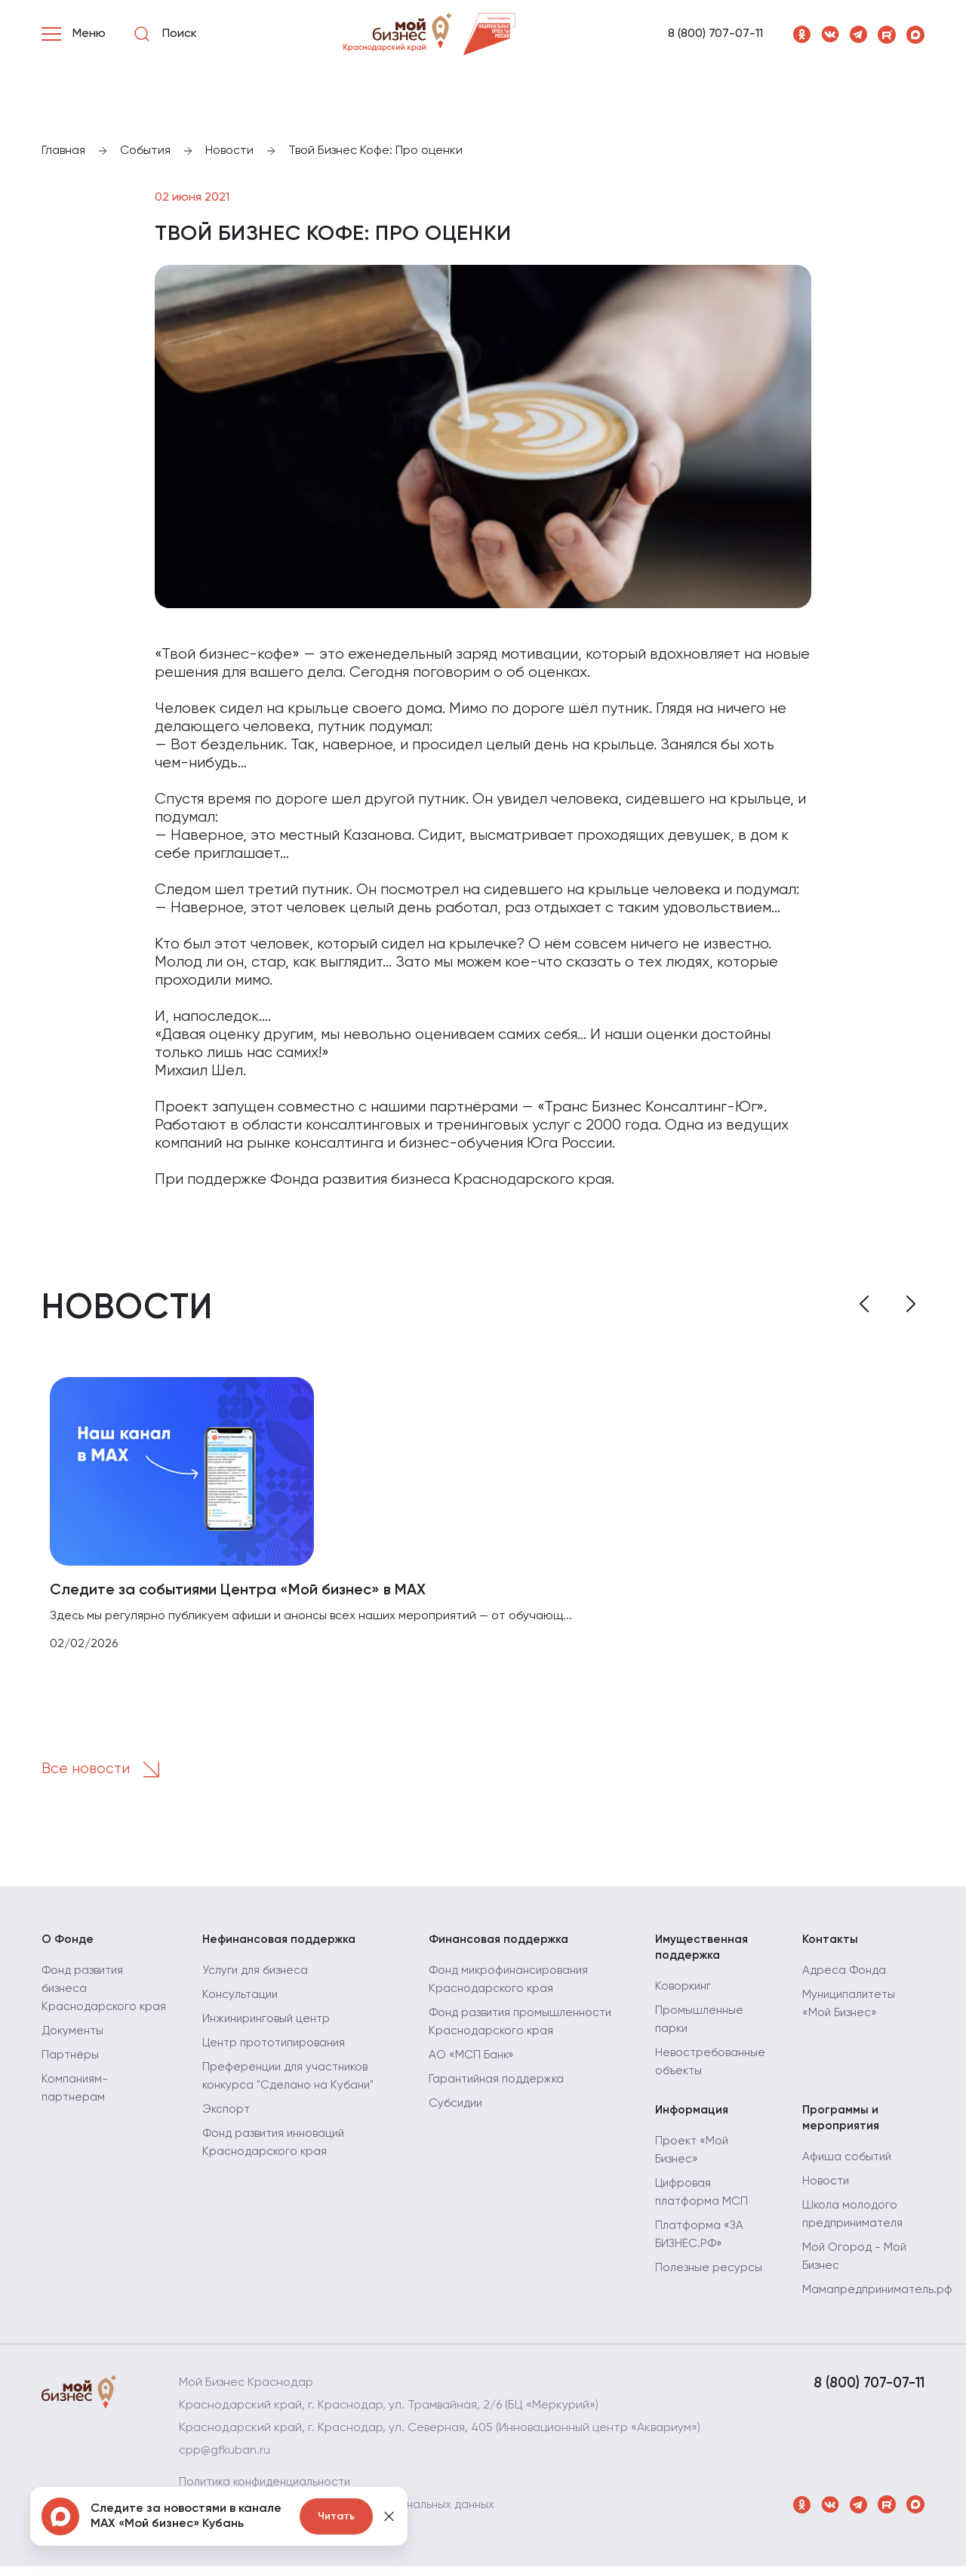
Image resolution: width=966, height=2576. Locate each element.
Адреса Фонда (845, 1977)
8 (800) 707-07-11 (715, 34)
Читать (336, 2516)
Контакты (830, 1944)
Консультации (241, 2001)
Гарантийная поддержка (500, 2086)
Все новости (107, 1773)
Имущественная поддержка (703, 1952)
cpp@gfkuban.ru (225, 2461)
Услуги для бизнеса (257, 1977)
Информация (693, 2117)
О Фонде (68, 1944)
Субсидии (457, 2110)
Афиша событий (848, 2167)
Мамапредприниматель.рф (880, 2300)
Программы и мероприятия (841, 2125)
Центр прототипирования (277, 2049)
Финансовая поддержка (501, 1944)
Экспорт (227, 2116)
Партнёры (71, 2079)
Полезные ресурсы (709, 2277)
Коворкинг (684, 1993)
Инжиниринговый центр (269, 2025)
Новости (826, 2191)
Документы (74, 2055)
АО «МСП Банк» (472, 2061)
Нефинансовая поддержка (281, 1944)
